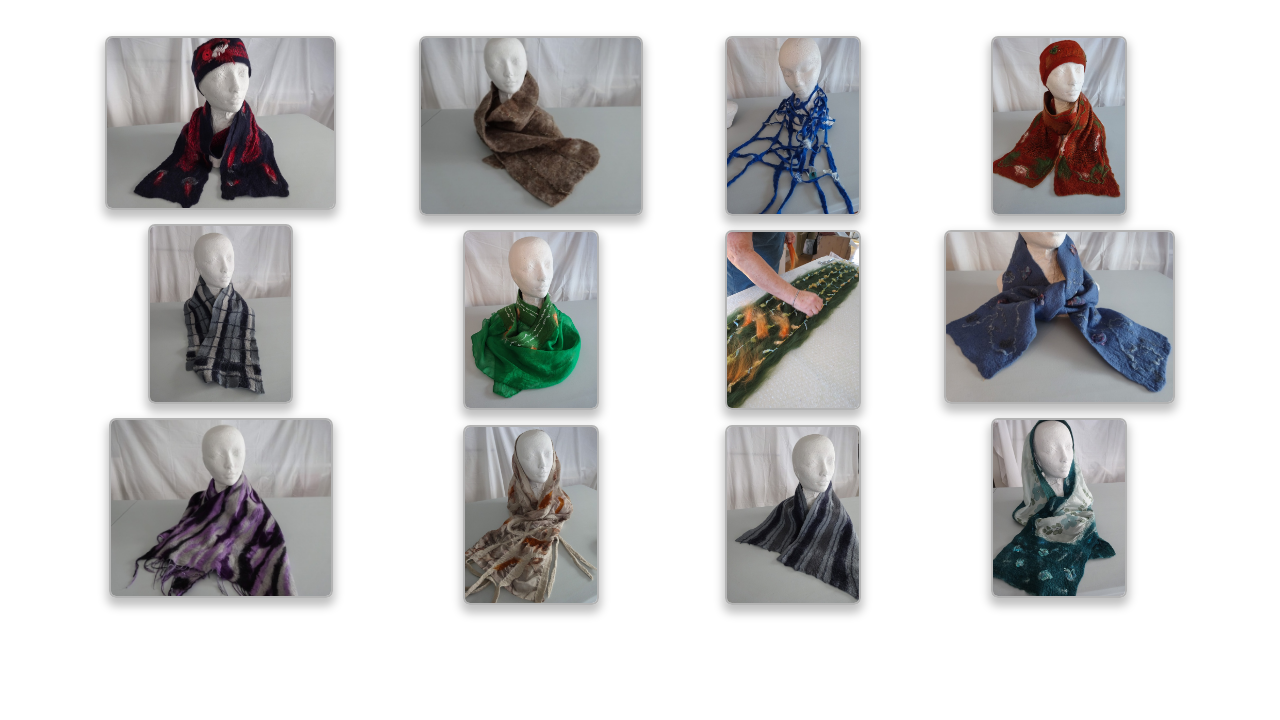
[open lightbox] (220, 123)
